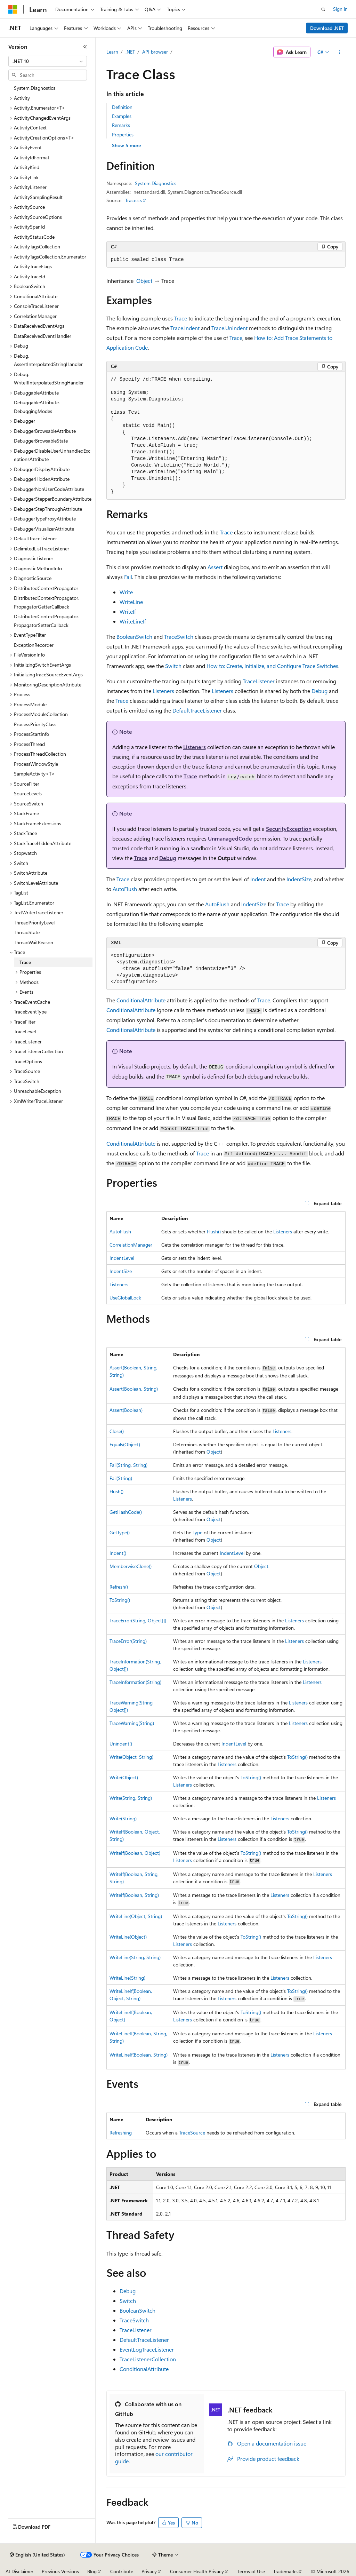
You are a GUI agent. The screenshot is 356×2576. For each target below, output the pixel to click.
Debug (319, 690)
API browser (155, 51)
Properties (123, 134)
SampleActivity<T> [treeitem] (34, 773)
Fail (128, 576)
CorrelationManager (131, 1244)
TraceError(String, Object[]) (138, 1620)
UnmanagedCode (230, 838)
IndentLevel (122, 1258)
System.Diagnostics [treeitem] (34, 88)
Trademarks (285, 2571)
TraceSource (192, 2132)
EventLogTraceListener (147, 2349)
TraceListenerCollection (148, 2359)
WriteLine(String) (127, 1977)
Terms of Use (251, 2571)
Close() (117, 1431)
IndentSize (299, 879)
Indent (258, 879)
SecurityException (289, 828)
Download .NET (327, 28)
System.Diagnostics (155, 183)
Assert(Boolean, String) (134, 1388)
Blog (92, 2571)
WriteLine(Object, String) (136, 1916)
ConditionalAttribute (140, 1000)
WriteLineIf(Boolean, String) (139, 2054)
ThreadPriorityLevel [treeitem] (34, 922)
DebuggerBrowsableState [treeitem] (41, 440)
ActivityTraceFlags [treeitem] (33, 266)
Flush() (214, 1231)
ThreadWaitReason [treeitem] (33, 942)
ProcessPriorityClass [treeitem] (35, 724)
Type (197, 1532)
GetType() (120, 1532)
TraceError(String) (128, 1641)
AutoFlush (125, 888)
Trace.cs (133, 200)
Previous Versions (60, 2571)
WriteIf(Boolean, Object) (135, 1853)
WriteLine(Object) (128, 1936)
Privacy (149, 2571)
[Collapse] (85, 46)
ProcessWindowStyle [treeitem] (36, 764)
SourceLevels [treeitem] (28, 793)
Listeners (163, 690)
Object (144, 280)
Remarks (121, 125)
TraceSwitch (178, 636)
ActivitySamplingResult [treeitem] (38, 197)
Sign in (340, 9)
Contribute (121, 2571)
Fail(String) (121, 1478)
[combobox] (47, 61)
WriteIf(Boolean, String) (134, 1895)
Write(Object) (124, 1777)
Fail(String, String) (128, 1465)
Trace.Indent (185, 328)
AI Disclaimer (19, 2571)
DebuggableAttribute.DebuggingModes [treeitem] (37, 406)
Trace (180, 318)
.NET (130, 51)
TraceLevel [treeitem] (25, 1031)
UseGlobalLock (125, 1297)
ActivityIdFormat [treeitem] (31, 157)
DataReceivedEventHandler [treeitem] (42, 336)
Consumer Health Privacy (197, 2571)
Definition (122, 107)
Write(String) (123, 1818)
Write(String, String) (131, 1798)
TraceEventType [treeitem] (30, 1011)
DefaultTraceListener (197, 710)
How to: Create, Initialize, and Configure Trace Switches (272, 665)
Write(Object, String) (131, 1757)
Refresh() (119, 1586)
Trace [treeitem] (25, 962)
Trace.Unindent (229, 328)
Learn (112, 51)
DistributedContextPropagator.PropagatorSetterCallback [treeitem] (46, 620)
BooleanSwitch (134, 636)
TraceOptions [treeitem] (28, 1061)
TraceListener (259, 681)
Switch (173, 665)
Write (126, 592)
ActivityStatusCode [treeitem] (34, 236)
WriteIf (128, 611)
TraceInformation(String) (135, 1682)
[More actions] (339, 52)
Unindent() (121, 1743)
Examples (121, 116)
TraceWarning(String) (132, 1723)
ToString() (120, 1600)
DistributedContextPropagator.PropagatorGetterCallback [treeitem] (46, 602)
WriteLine (131, 601)
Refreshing (121, 2132)
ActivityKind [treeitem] (26, 167)
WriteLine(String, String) (135, 1957)
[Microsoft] (12, 9)
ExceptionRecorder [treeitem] (34, 645)
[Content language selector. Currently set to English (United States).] (37, 2554)
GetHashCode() (126, 1512)
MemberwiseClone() (131, 1566)
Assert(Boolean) (126, 1410)
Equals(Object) (125, 1444)
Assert (215, 567)
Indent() (118, 1553)
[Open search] (323, 9)
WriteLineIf (133, 621)
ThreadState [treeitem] (27, 932)
